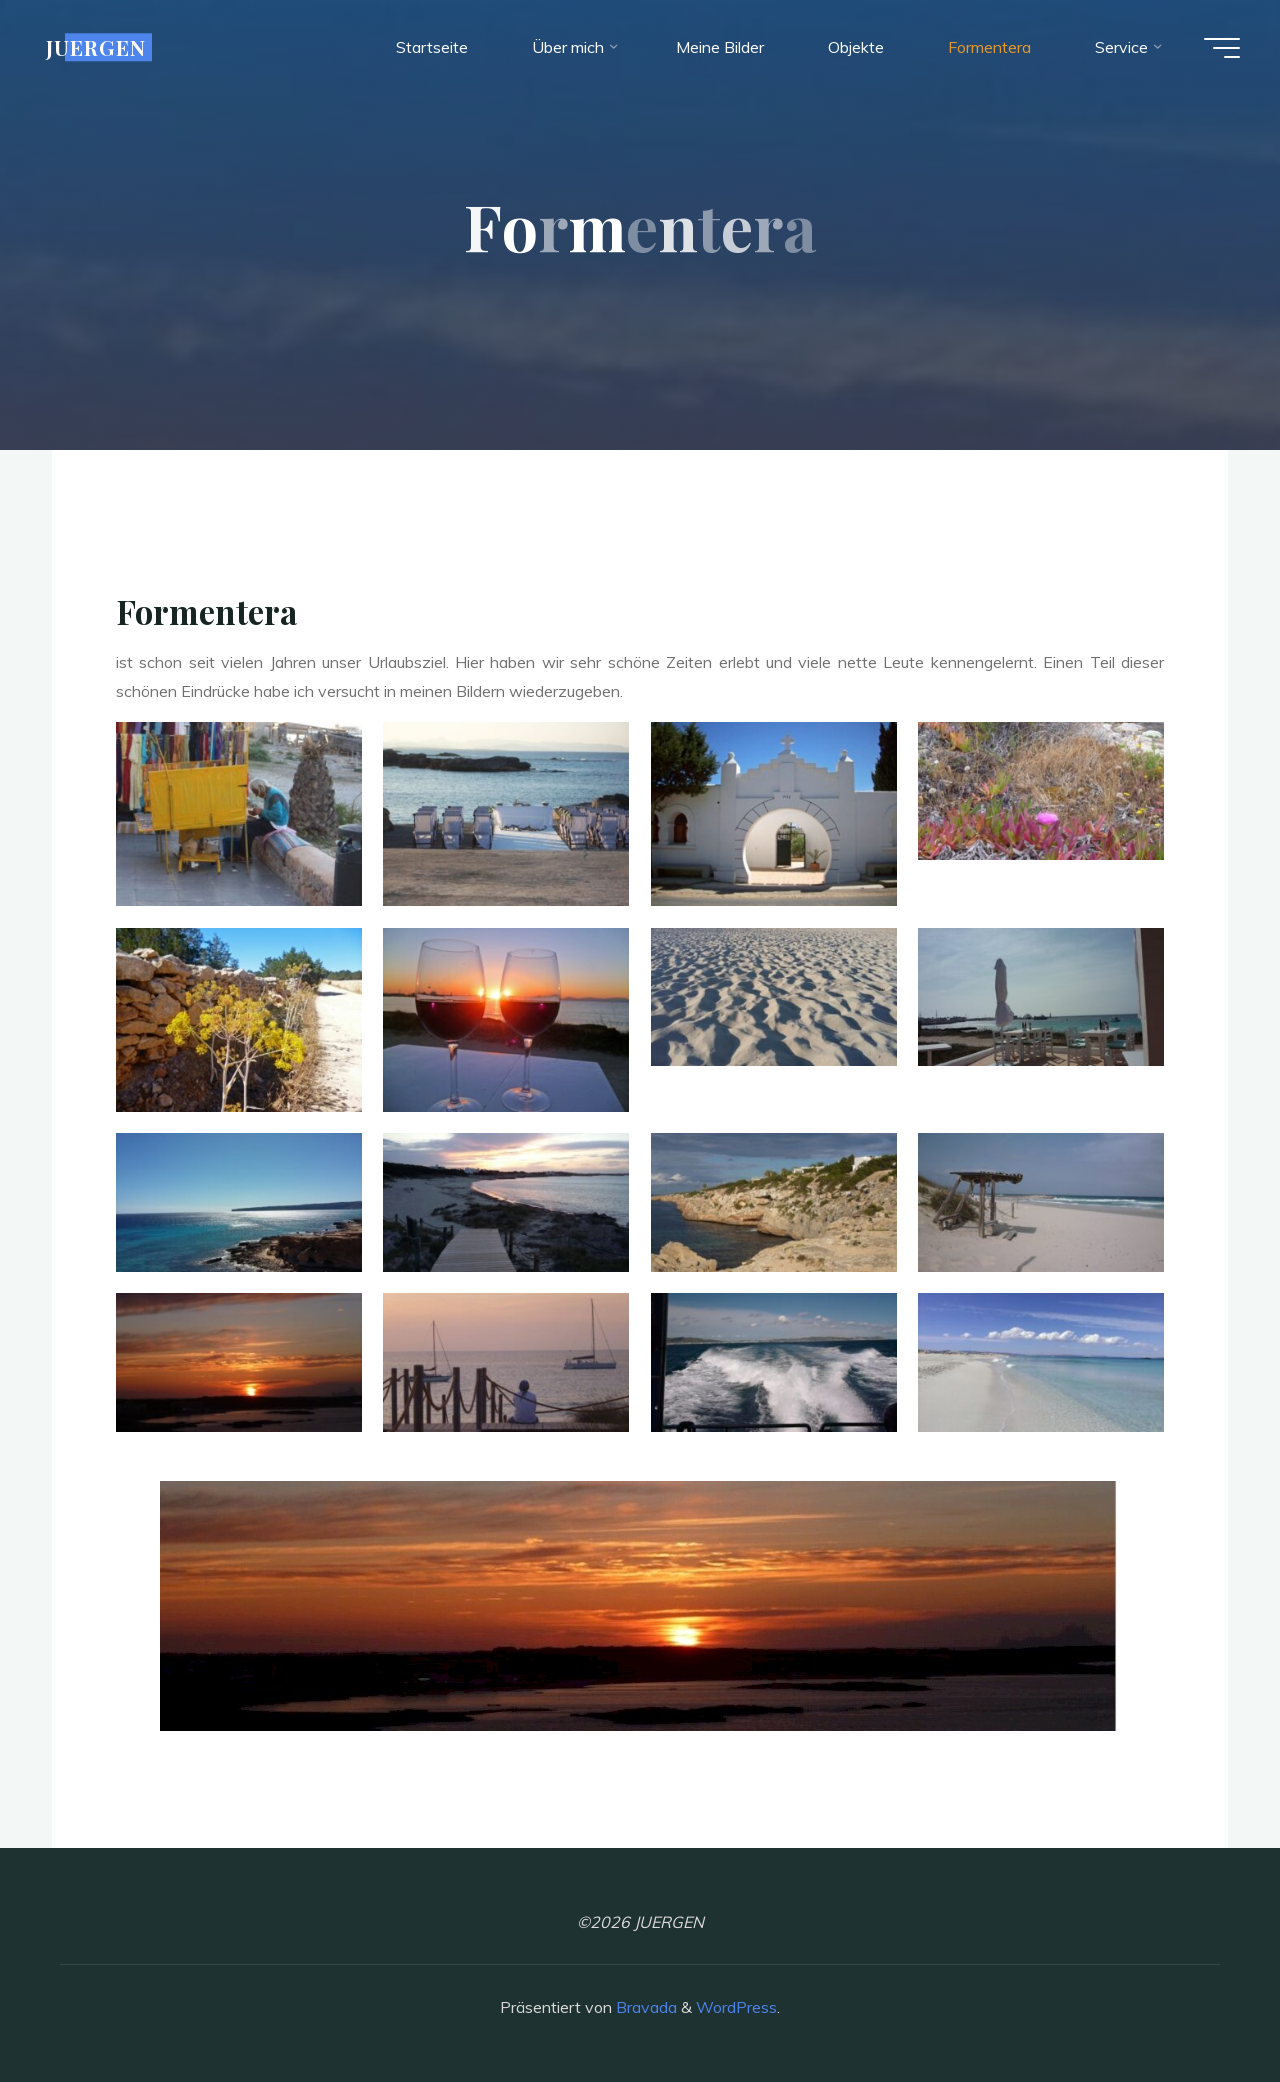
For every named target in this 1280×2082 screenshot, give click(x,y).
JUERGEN (96, 47)
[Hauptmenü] (1222, 48)
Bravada (644, 2007)
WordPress (736, 2007)
